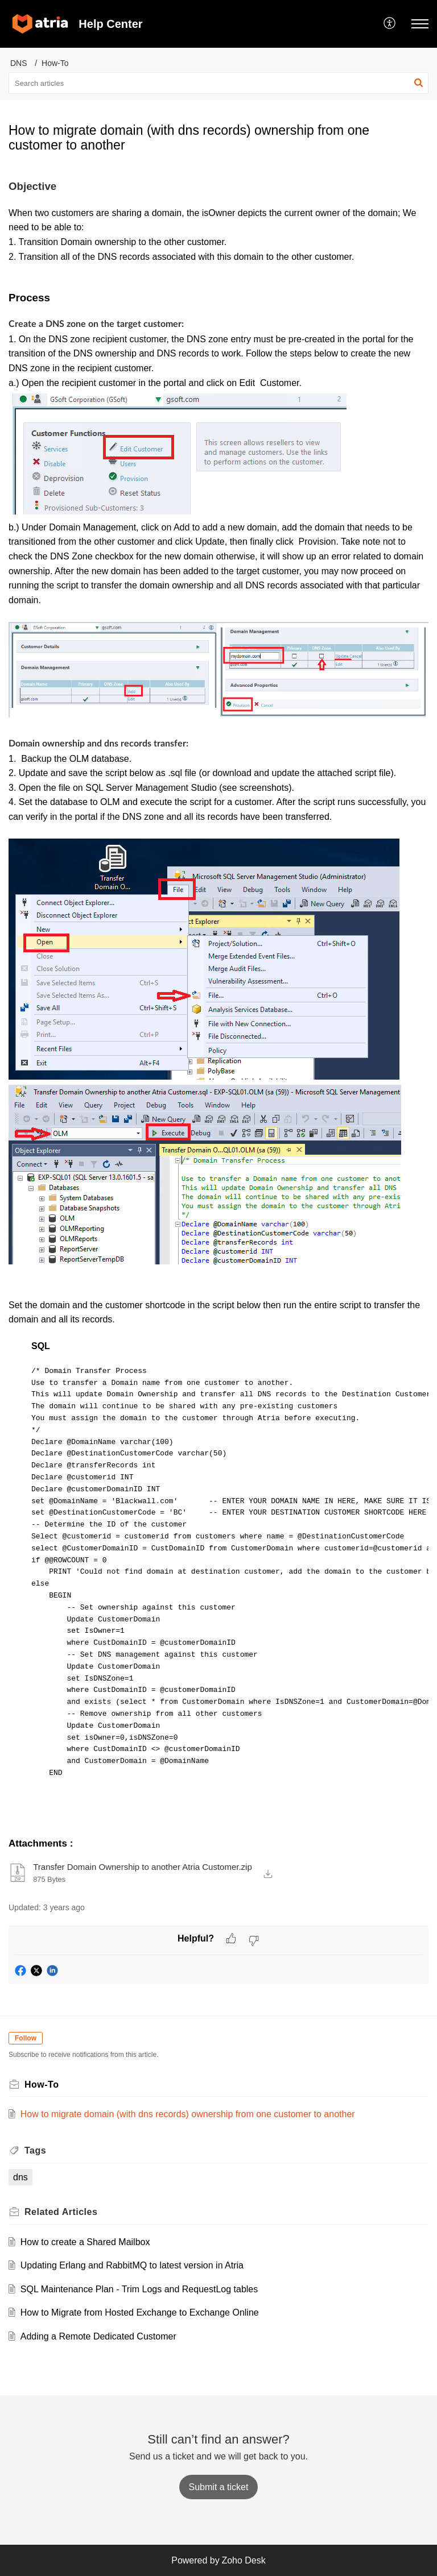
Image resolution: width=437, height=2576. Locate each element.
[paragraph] (218, 1002)
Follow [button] (25, 2038)
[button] (390, 24)
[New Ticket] (218, 2487)
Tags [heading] (35, 2150)
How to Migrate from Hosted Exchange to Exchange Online (139, 2312)
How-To (55, 63)
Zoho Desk (243, 2560)
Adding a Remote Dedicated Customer (98, 2336)
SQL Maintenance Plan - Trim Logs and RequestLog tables (139, 2289)
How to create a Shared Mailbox (85, 2242)
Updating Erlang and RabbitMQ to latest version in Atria (132, 2265)
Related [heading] (60, 2212)
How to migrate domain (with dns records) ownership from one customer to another (187, 2114)
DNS (18, 63)
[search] (218, 83)
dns (20, 2177)
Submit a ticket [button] (219, 2487)
